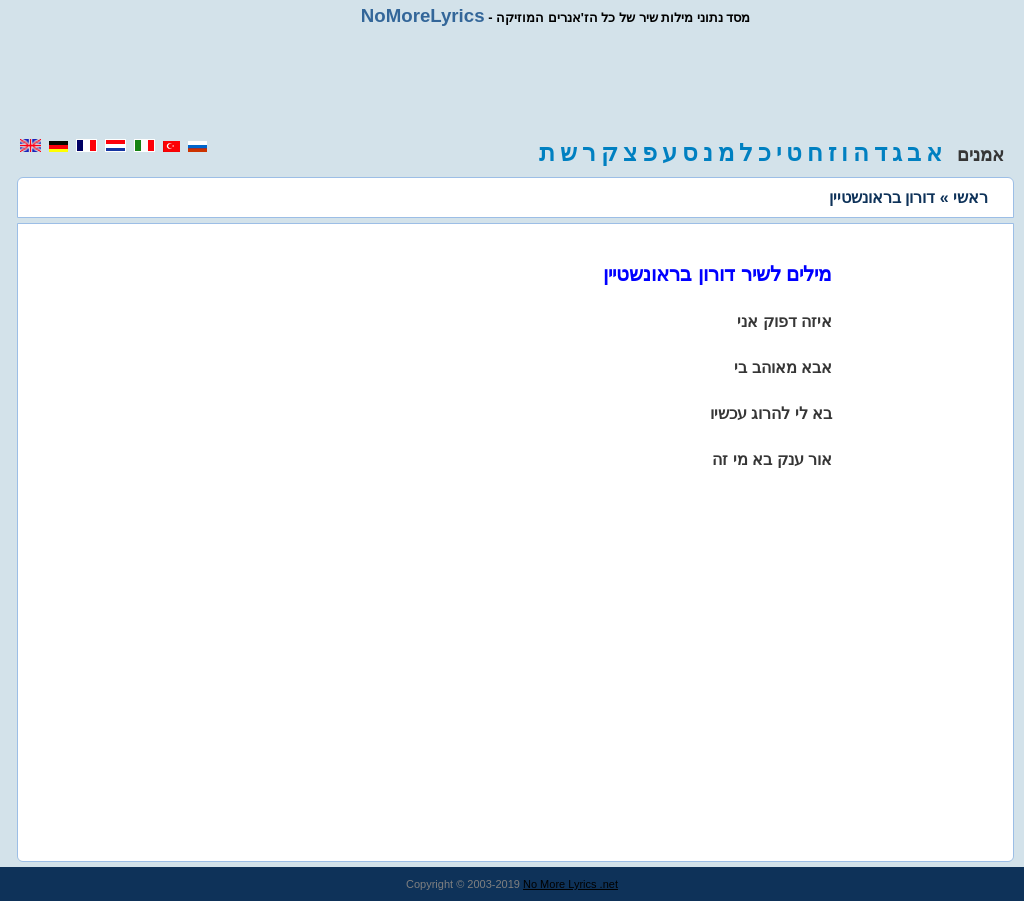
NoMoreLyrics (423, 15)
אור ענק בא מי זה (772, 459)
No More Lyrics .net (570, 884)
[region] (512, 82)
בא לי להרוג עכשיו (771, 413)
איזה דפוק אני (784, 321)
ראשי (970, 197)
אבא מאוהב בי (783, 367)
